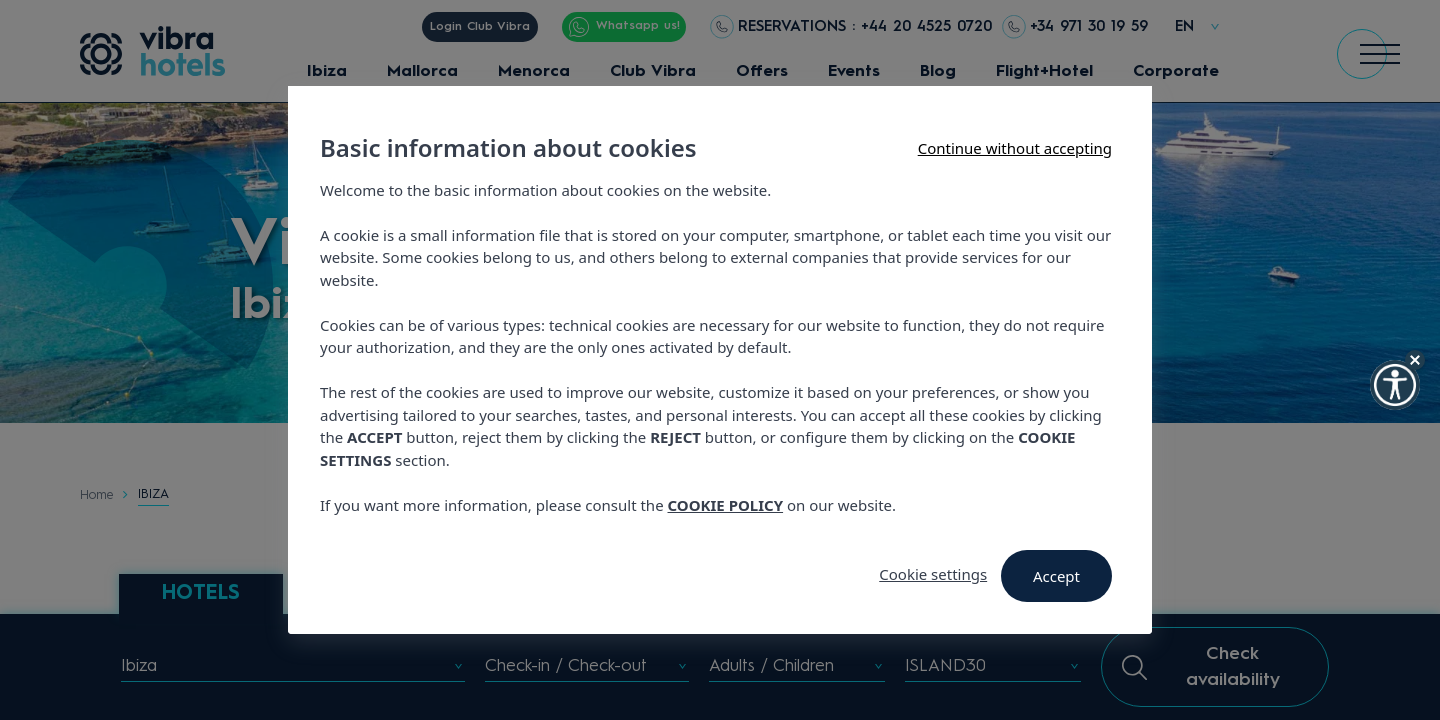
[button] (1395, 385)
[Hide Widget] (1415, 360)
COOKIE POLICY (726, 505)
